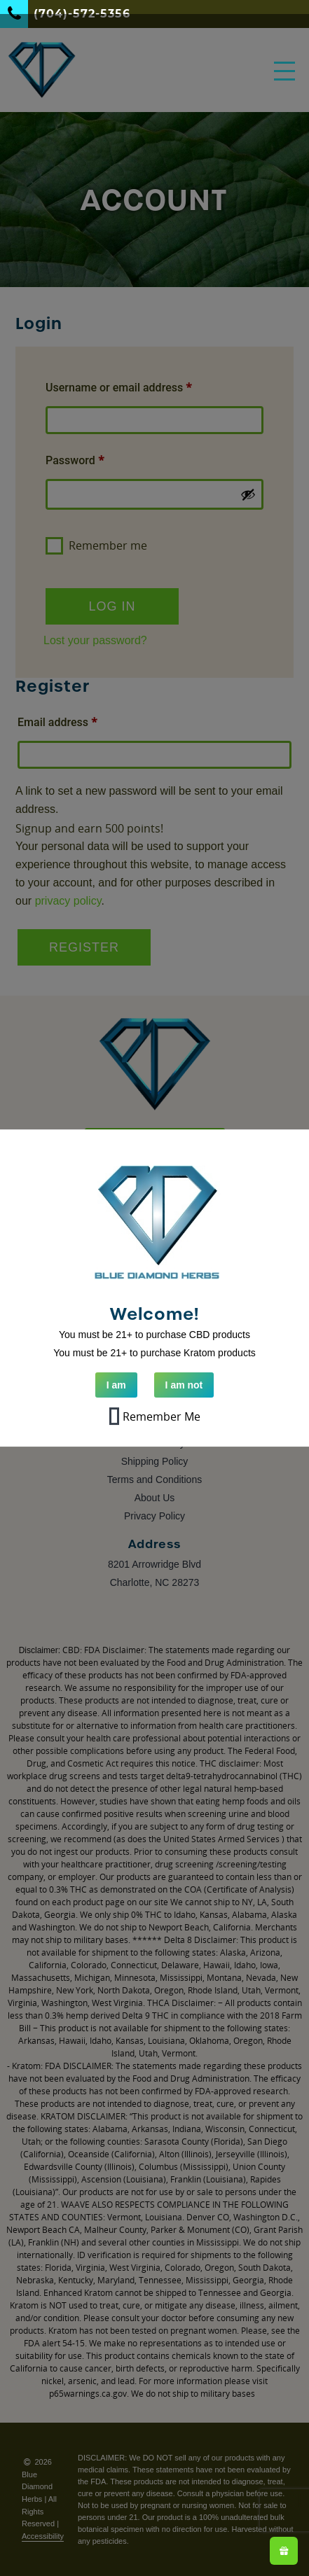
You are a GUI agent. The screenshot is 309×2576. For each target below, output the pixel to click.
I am (116, 1385)
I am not (184, 1385)
